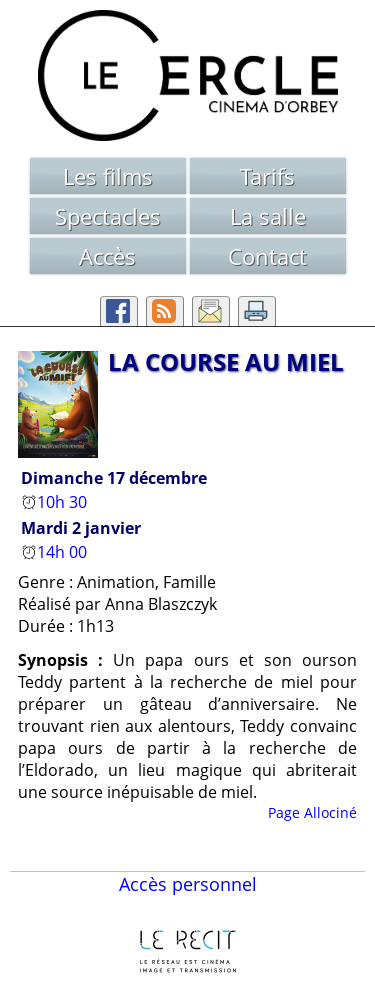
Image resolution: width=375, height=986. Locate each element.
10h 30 (56, 502)
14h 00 (56, 552)
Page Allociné (312, 812)
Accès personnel (188, 884)
